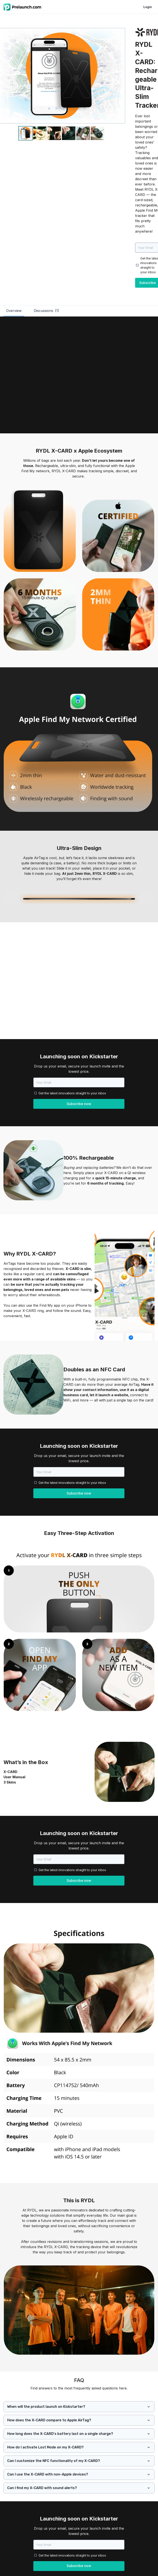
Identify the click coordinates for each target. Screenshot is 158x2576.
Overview (14, 310)
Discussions (46, 310)
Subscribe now (79, 1104)
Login (147, 7)
